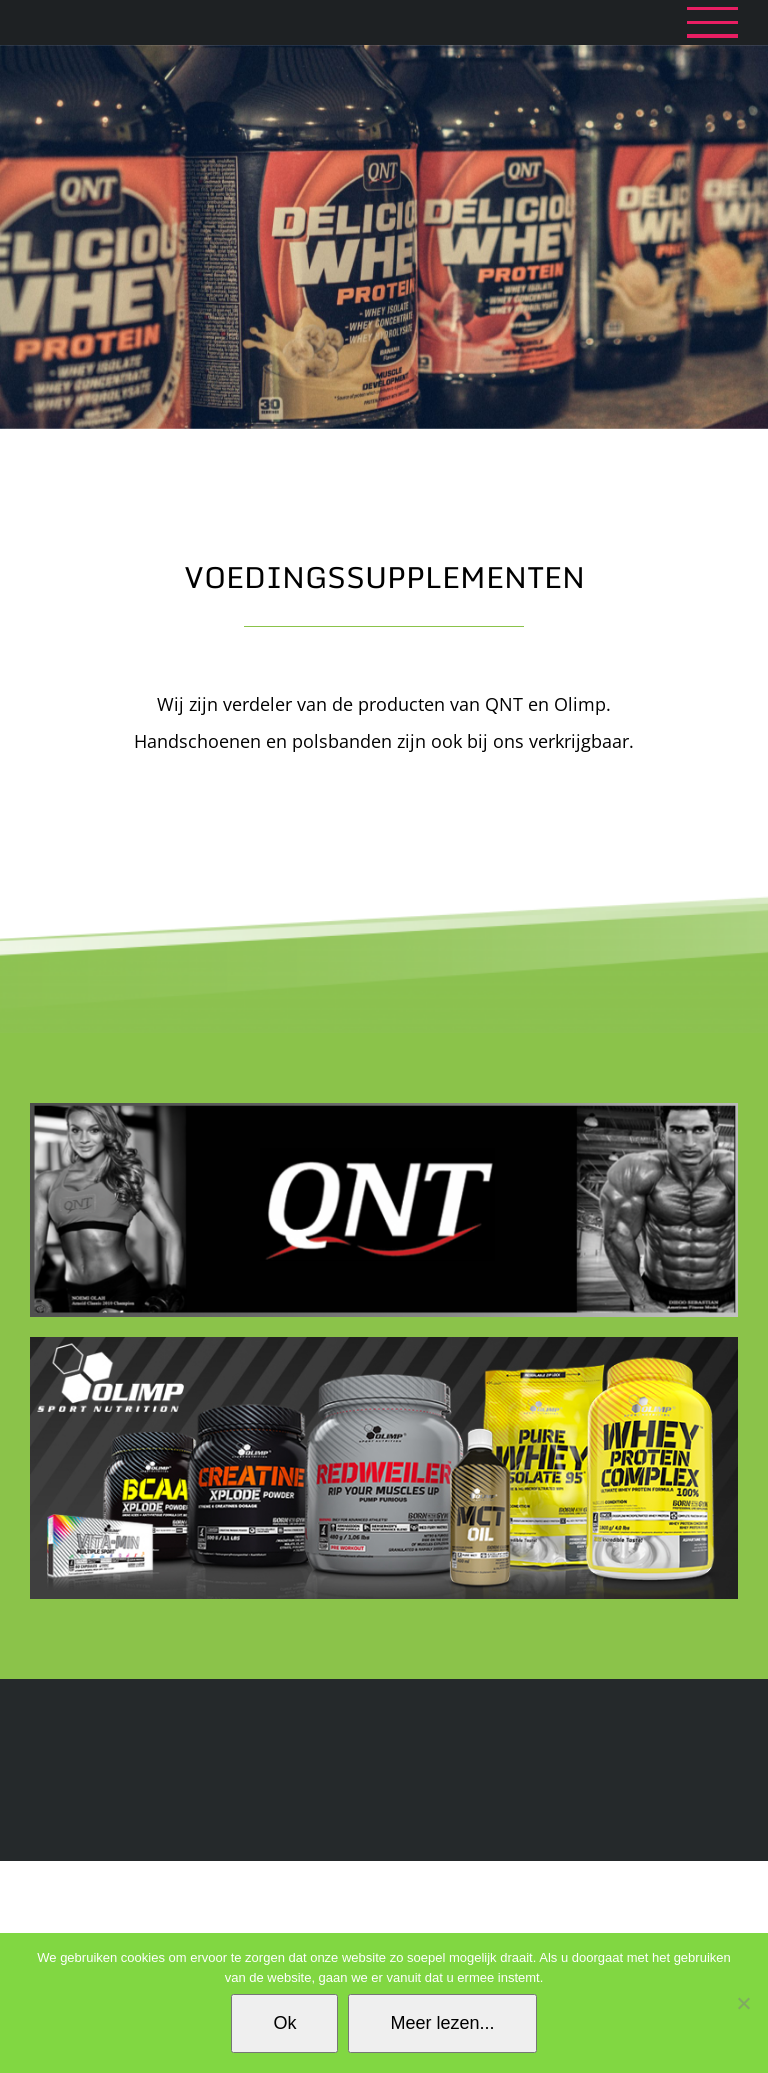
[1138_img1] (384, 1344)
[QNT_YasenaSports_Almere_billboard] (384, 1110)
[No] (743, 2003)
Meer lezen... (442, 2023)
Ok (284, 2023)
